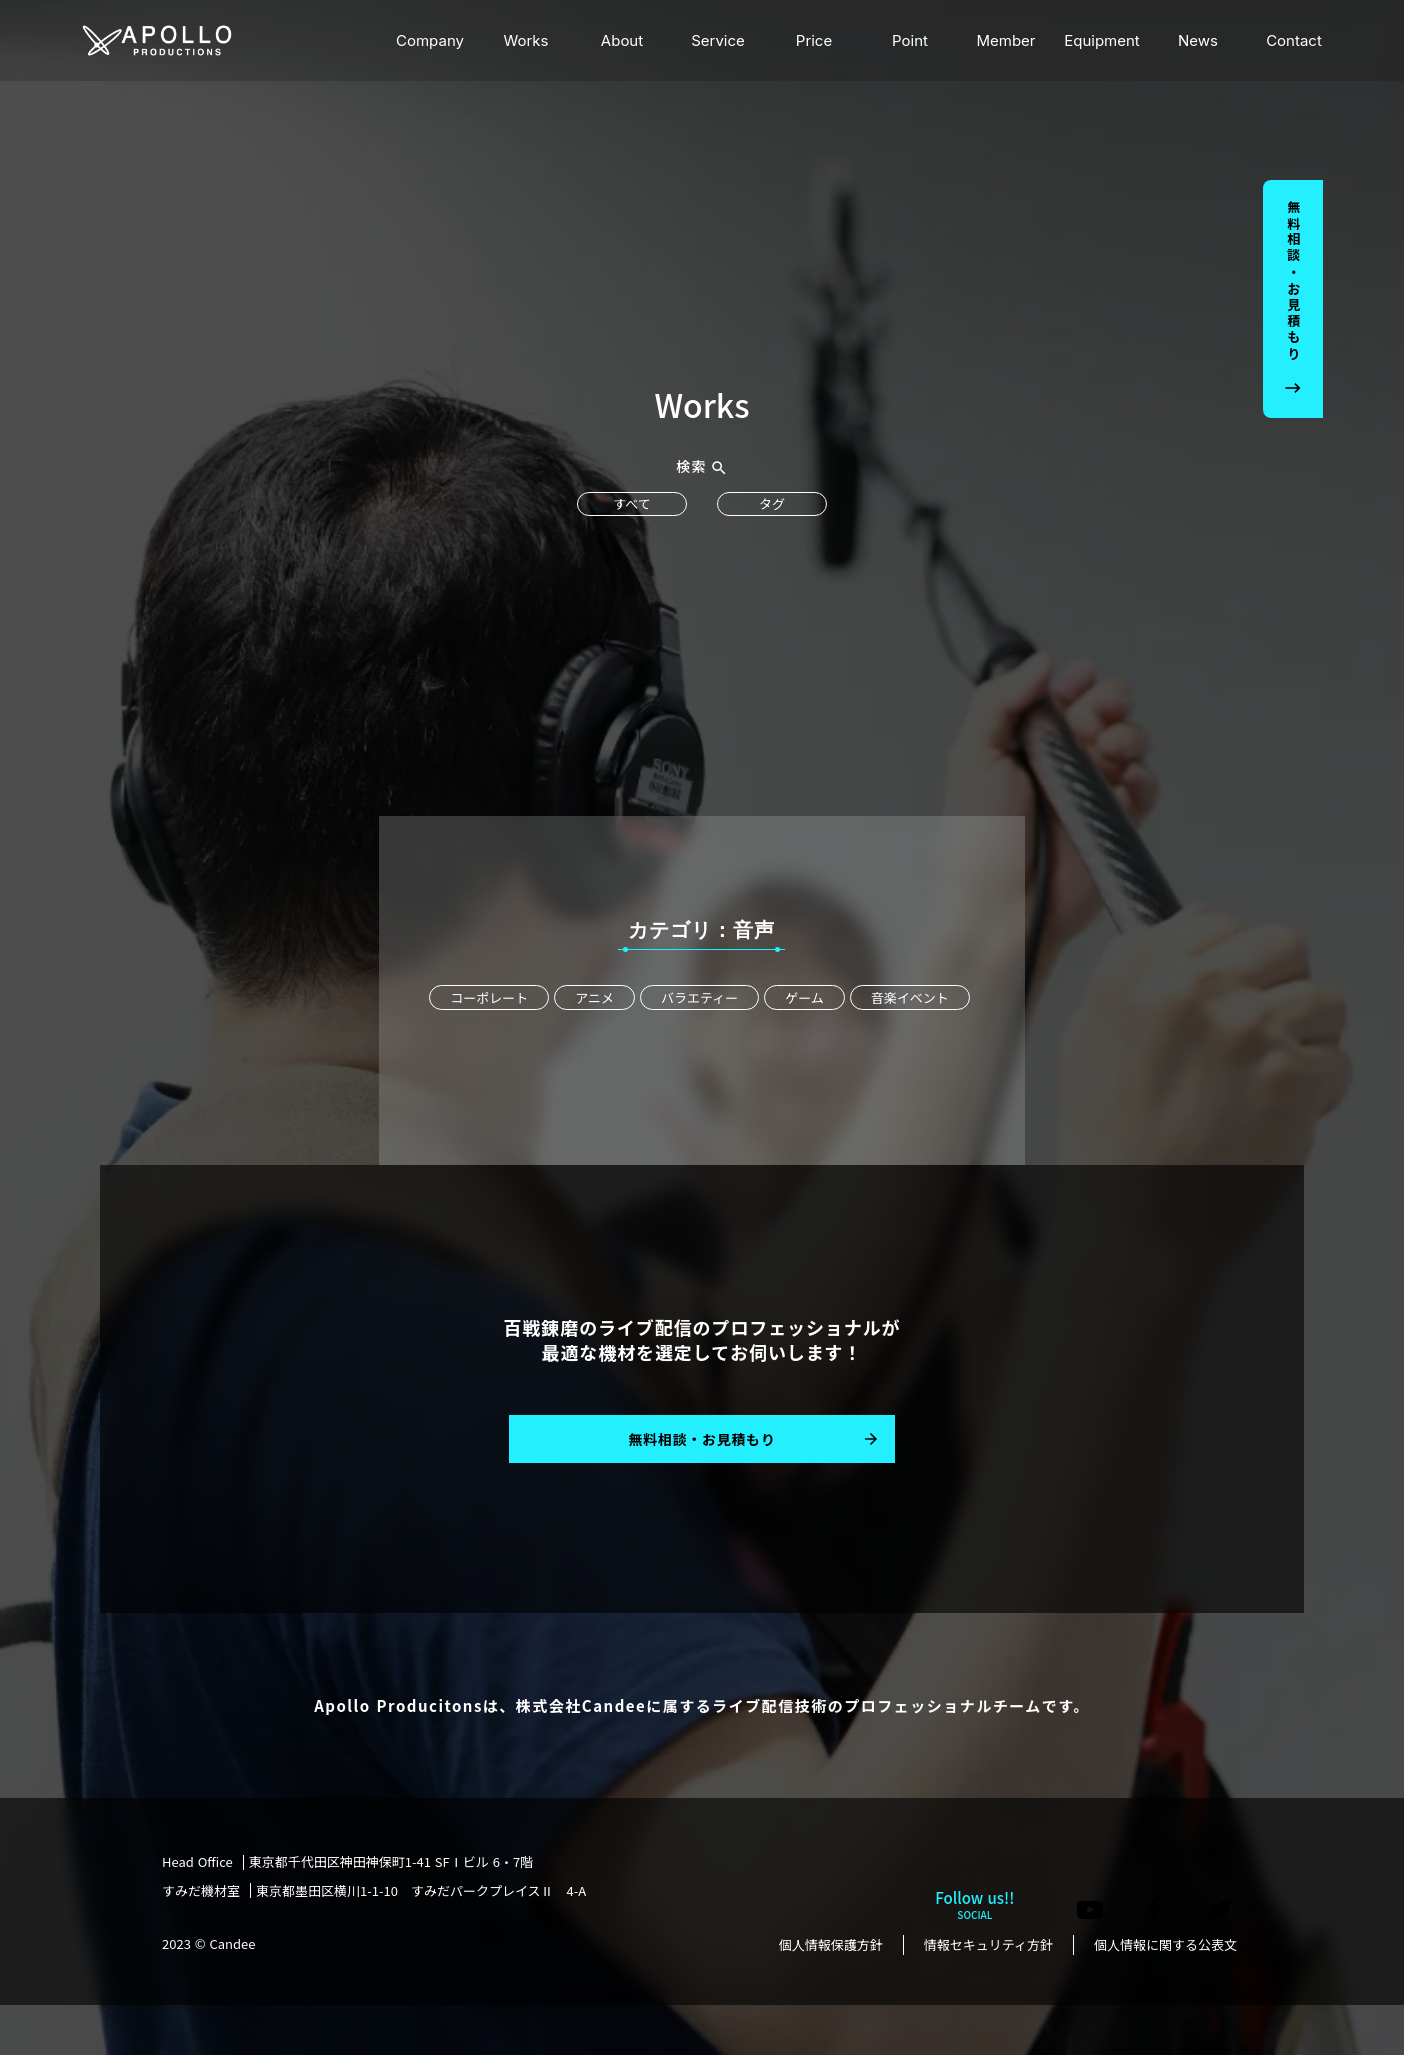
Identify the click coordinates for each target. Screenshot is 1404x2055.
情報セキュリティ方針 (988, 1945)
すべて (632, 503)
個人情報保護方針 (831, 1945)
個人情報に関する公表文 (1165, 1945)
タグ (772, 503)
